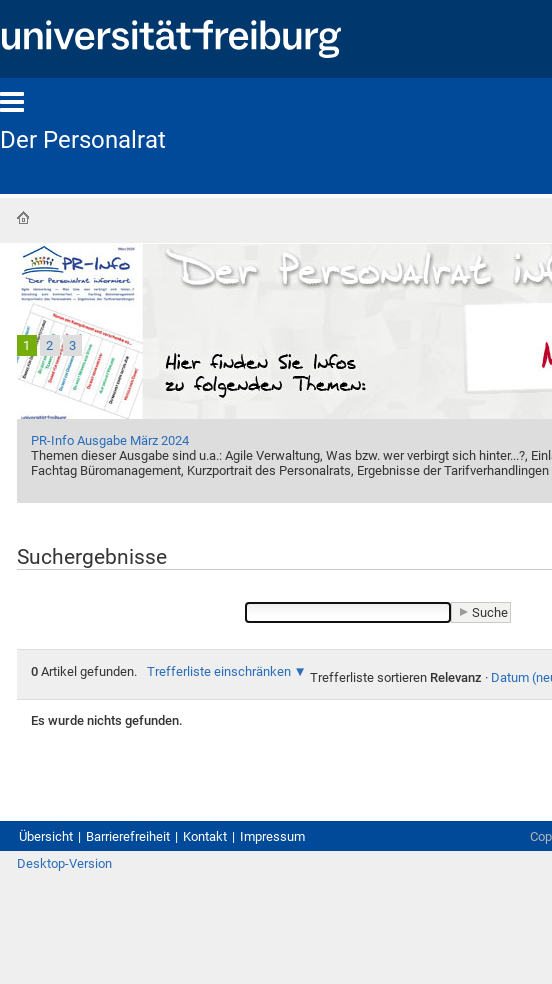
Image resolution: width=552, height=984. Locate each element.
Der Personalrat (83, 140)
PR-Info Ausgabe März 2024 (110, 440)
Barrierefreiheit (128, 836)
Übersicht (46, 836)
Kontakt (205, 836)
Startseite (23, 218)
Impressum (272, 836)
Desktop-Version (64, 863)
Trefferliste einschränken (219, 671)
